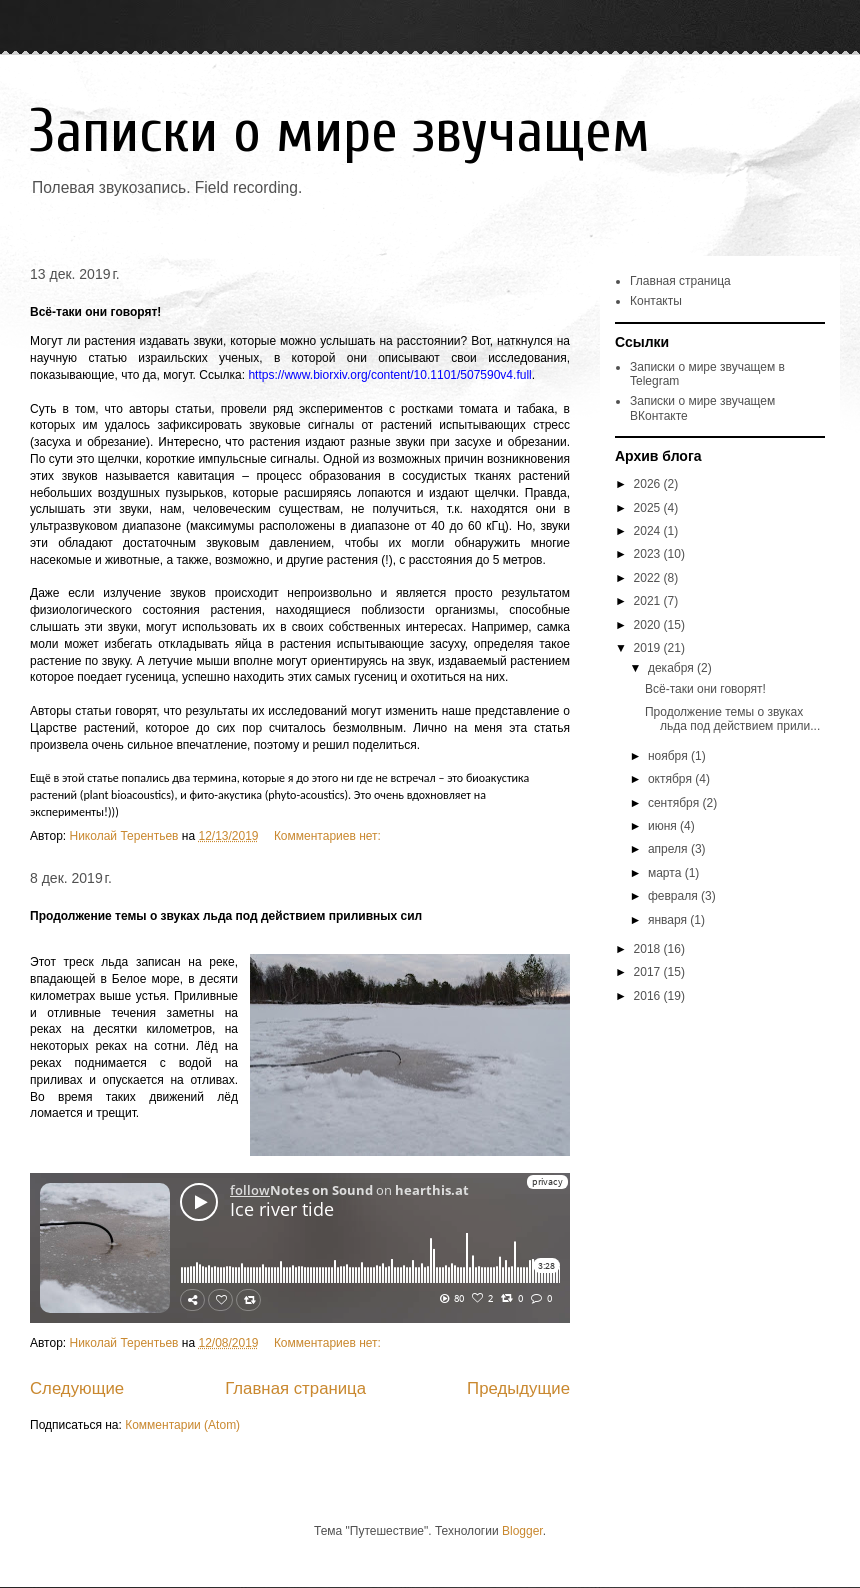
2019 (649, 648)
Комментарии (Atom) (182, 1425)
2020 (649, 625)
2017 (649, 972)
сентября (675, 803)
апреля (669, 849)
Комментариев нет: (329, 836)
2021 (649, 601)
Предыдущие (518, 1388)
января (669, 920)
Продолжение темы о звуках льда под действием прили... (732, 719)
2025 (649, 508)
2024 (649, 531)
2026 (649, 484)
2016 (649, 996)
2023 (649, 554)
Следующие (77, 1388)
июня (664, 826)
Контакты (656, 301)
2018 (649, 949)
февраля (674, 896)
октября (671, 779)
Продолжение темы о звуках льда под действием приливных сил (226, 916)
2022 (649, 578)
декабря (672, 668)
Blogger (522, 1531)
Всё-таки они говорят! (95, 312)
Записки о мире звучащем (340, 132)
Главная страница (295, 1388)
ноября (669, 756)
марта (666, 873)
